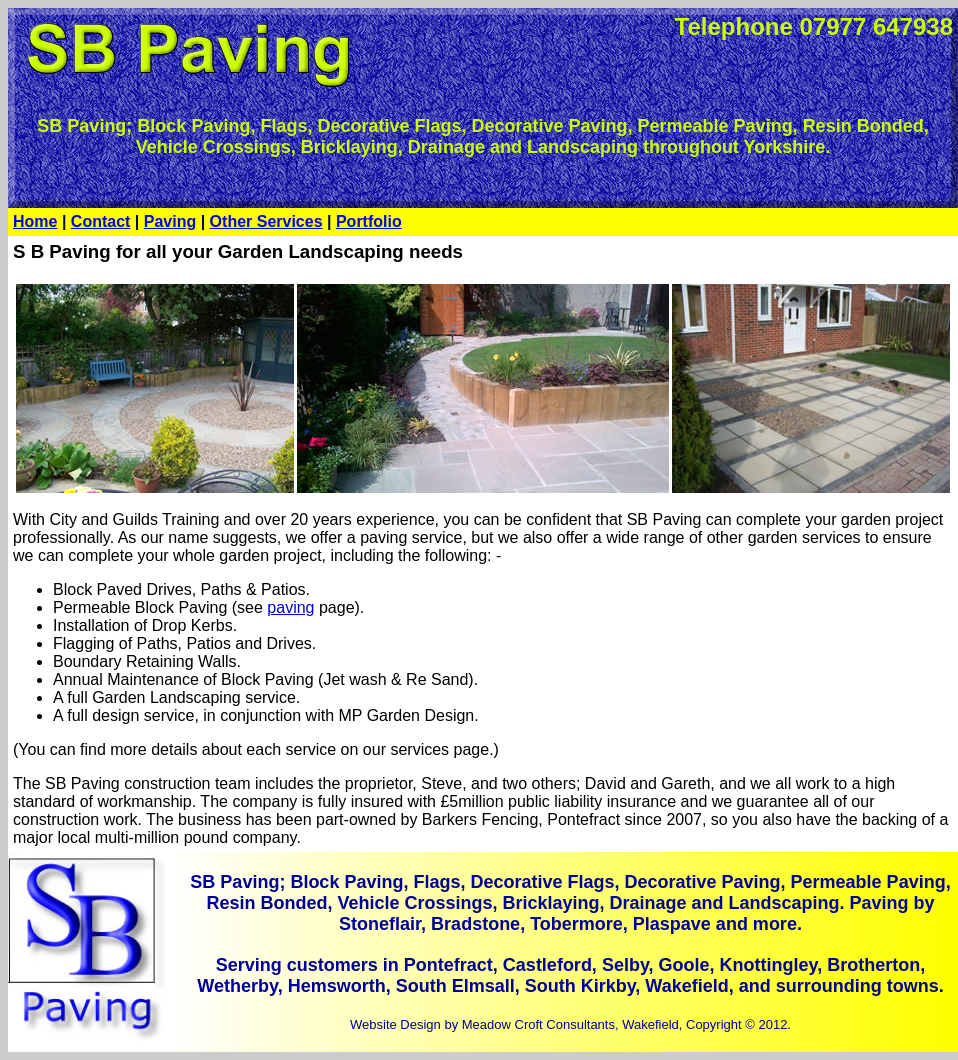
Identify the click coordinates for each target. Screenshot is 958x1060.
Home (35, 221)
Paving (170, 221)
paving (290, 607)
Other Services (266, 221)
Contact (101, 221)
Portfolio (369, 221)
